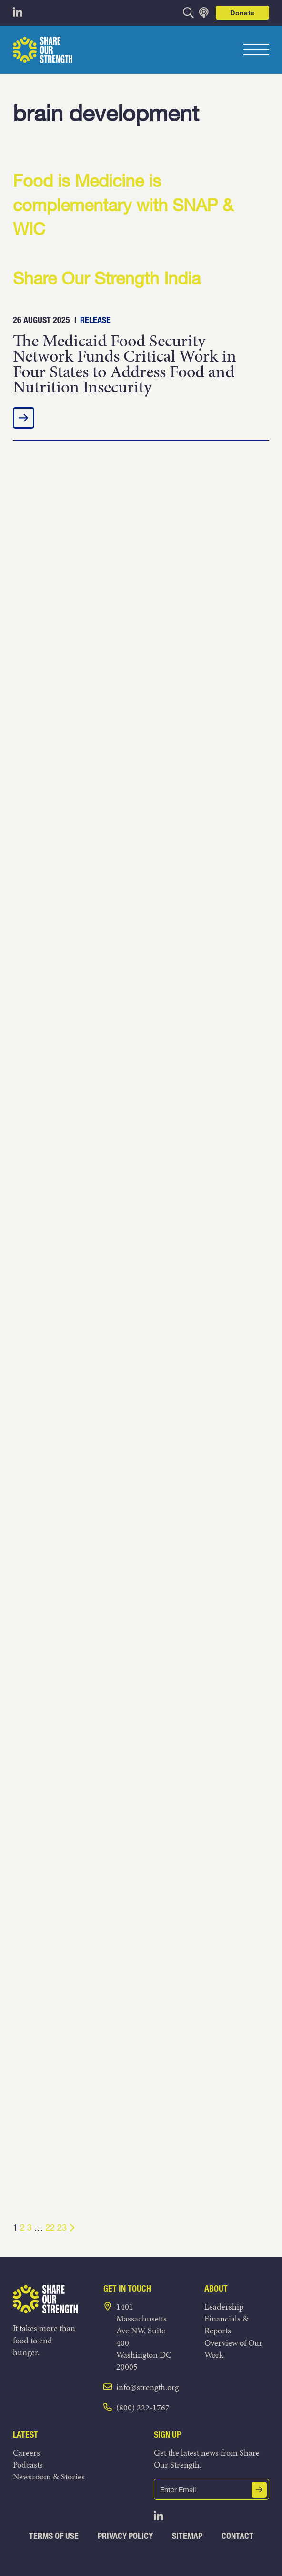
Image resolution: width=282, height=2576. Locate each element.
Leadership (223, 2306)
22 (50, 2227)
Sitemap (187, 2535)
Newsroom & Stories (49, 2476)
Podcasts (28, 2464)
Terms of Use (54, 2535)
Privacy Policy (125, 2535)
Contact (237, 2535)
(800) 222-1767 (143, 2407)
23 (62, 2227)
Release (95, 319)
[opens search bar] (188, 12)
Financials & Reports (226, 2324)
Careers (26, 2452)
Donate (242, 13)
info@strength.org (147, 2387)
